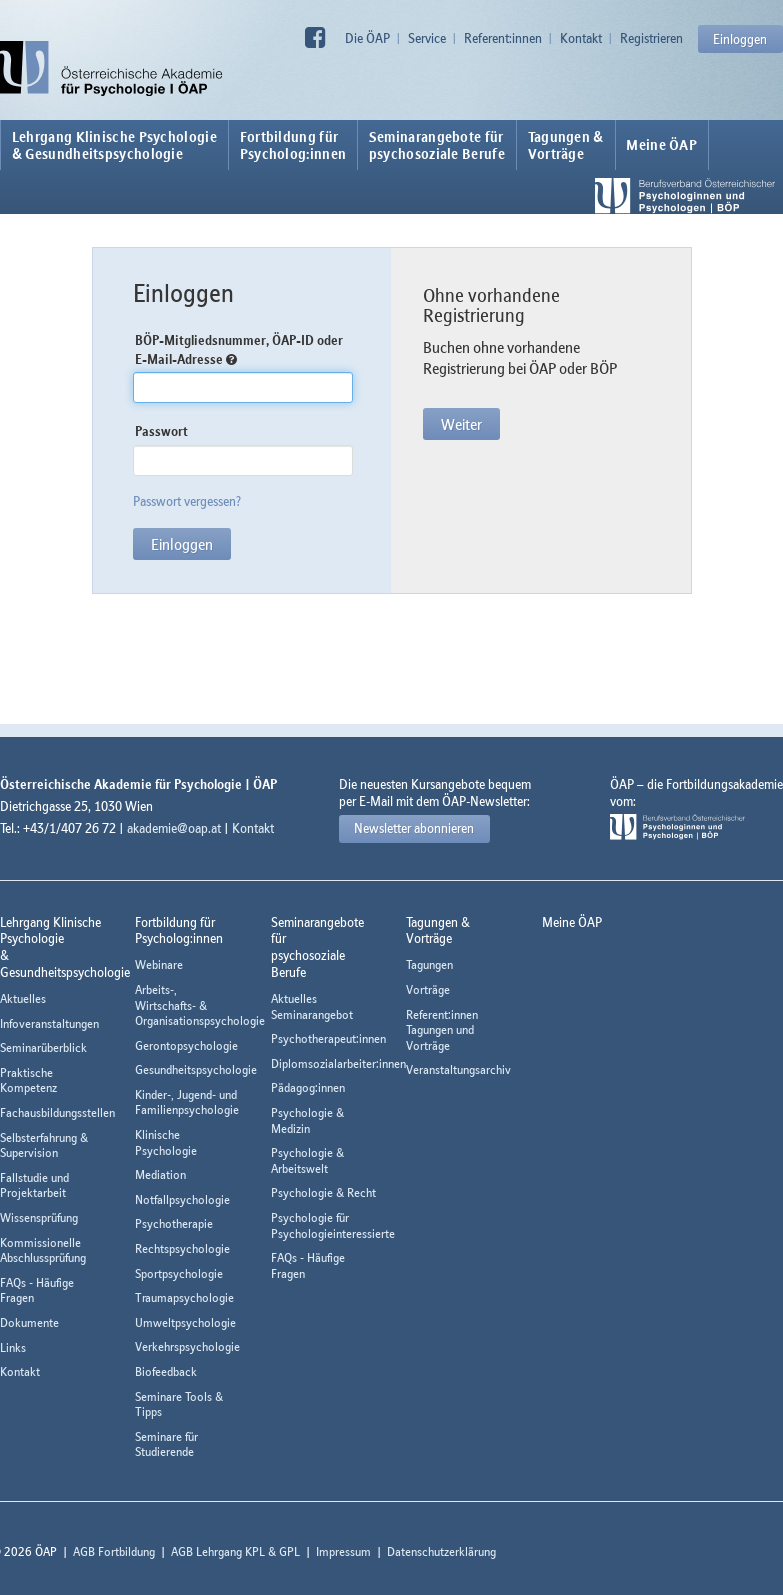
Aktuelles (23, 998)
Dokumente (29, 1322)
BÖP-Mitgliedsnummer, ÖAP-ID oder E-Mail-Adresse (239, 349)
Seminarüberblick (43, 1047)
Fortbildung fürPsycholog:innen (293, 145)
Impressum (343, 1551)
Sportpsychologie (179, 1273)
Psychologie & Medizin (307, 1120)
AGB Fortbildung (114, 1551)
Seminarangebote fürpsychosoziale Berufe (437, 145)
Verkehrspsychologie (187, 1346)
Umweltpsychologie (185, 1322)
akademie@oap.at (174, 828)
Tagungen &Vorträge (566, 145)
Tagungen (429, 964)
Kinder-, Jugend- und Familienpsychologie (187, 1102)
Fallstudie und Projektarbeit (34, 1185)
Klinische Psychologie (166, 1142)
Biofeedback (166, 1371)
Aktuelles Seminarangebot (312, 1006)
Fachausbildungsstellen (57, 1112)
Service (427, 38)
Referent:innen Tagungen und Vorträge (442, 1030)
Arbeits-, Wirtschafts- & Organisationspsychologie (200, 1005)
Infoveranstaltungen (49, 1023)
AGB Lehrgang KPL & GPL (235, 1551)
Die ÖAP (367, 38)
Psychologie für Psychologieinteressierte (333, 1225)
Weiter (461, 424)
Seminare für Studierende (166, 1444)
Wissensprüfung (39, 1217)
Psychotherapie (174, 1223)
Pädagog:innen (308, 1087)
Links (13, 1347)
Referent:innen (503, 38)
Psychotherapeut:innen (328, 1038)
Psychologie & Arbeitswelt (307, 1160)
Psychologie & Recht (323, 1192)
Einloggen (740, 39)
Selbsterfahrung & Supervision (44, 1145)
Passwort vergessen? (187, 501)
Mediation (160, 1174)
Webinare (159, 964)
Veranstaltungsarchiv (458, 1069)
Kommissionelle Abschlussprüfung (43, 1250)
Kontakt (581, 38)
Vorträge (428, 989)
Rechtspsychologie (182, 1248)
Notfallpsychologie (182, 1199)
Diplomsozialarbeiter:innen (338, 1063)
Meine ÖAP (661, 145)
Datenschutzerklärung (441, 1551)
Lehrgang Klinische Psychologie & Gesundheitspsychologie (114, 145)
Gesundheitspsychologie (196, 1069)
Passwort (161, 431)
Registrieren (651, 38)
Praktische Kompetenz (28, 1080)
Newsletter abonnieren (414, 828)
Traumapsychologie (184, 1297)
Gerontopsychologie (186, 1045)
